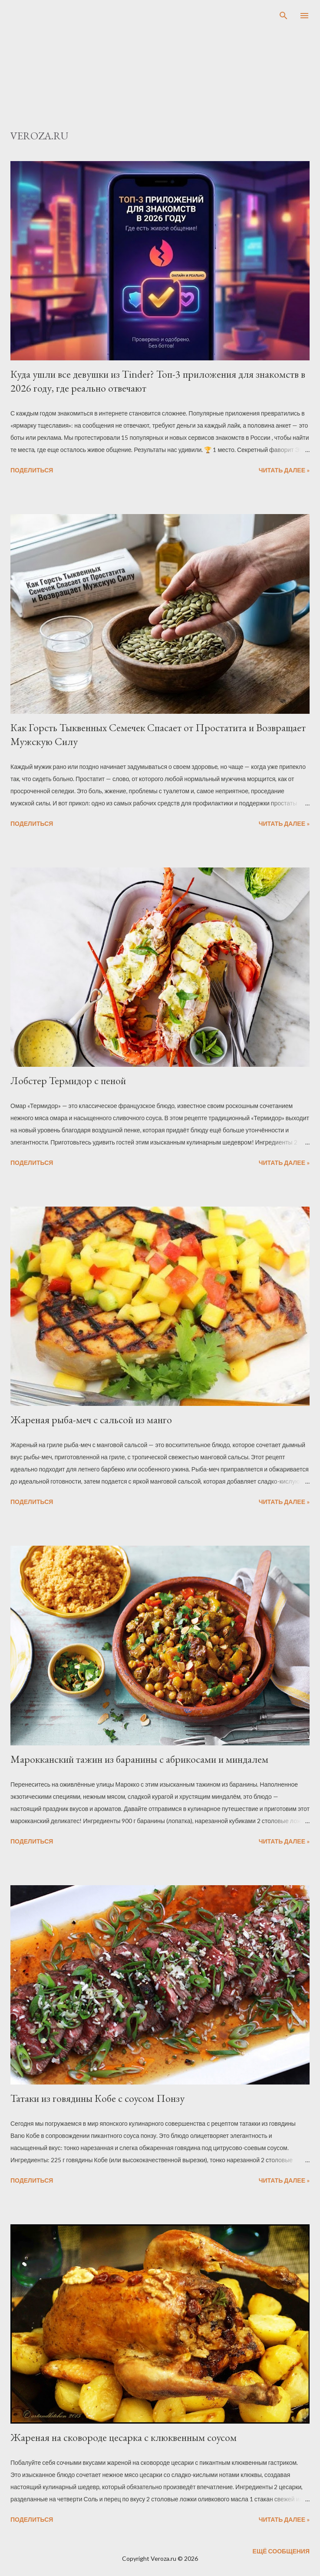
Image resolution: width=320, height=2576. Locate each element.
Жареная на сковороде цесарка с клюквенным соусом (123, 2437)
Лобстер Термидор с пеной (68, 1080)
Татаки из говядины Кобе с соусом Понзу (97, 2098)
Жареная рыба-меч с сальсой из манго (91, 1419)
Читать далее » (284, 470)
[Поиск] (283, 15)
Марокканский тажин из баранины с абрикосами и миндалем (139, 1759)
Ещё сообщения (281, 2551)
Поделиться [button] (31, 470)
